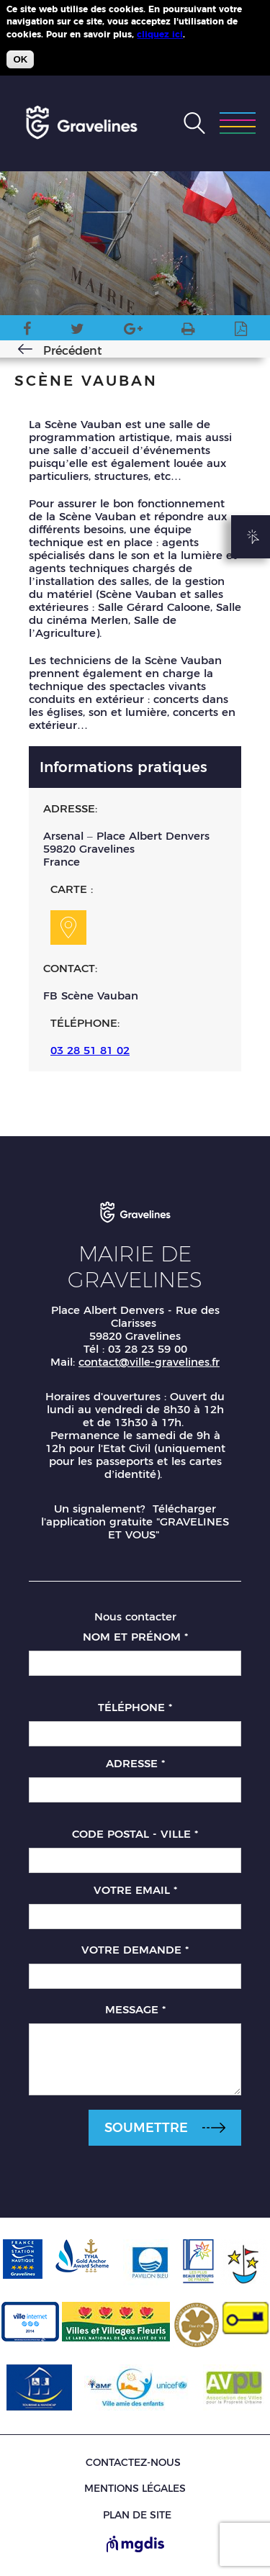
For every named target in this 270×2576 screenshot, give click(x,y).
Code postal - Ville (135, 1834)
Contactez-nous (133, 2463)
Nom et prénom (135, 1636)
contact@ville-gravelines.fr (149, 1362)
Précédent (72, 351)
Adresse (135, 1763)
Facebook (27, 331)
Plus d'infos (213, 34)
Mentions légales (135, 2488)
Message (135, 2009)
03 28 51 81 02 (90, 1050)
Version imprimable (188, 331)
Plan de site (137, 2515)
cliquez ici (160, 34)
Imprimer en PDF (241, 331)
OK (20, 59)
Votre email (135, 1890)
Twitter (77, 331)
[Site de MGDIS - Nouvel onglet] (135, 2545)
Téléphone (135, 1707)
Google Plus (133, 331)
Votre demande (135, 1949)
